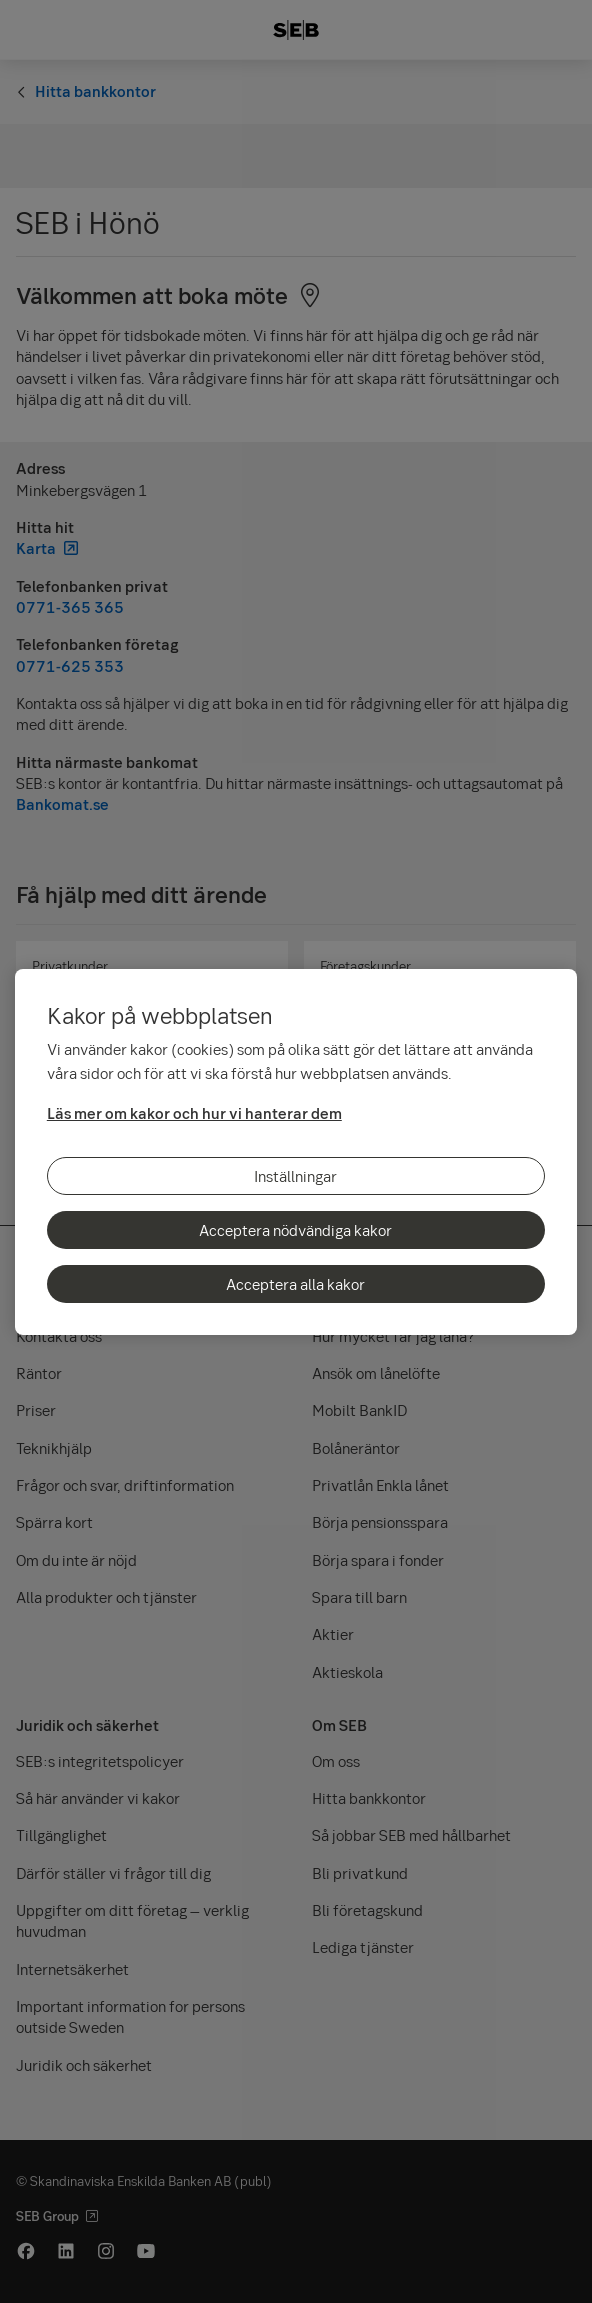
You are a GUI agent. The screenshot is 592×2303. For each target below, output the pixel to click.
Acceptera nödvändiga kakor (295, 1230)
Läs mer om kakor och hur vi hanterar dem (194, 1113)
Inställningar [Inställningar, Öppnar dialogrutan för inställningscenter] (295, 1176)
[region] (296, 1152)
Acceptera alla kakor (295, 1284)
